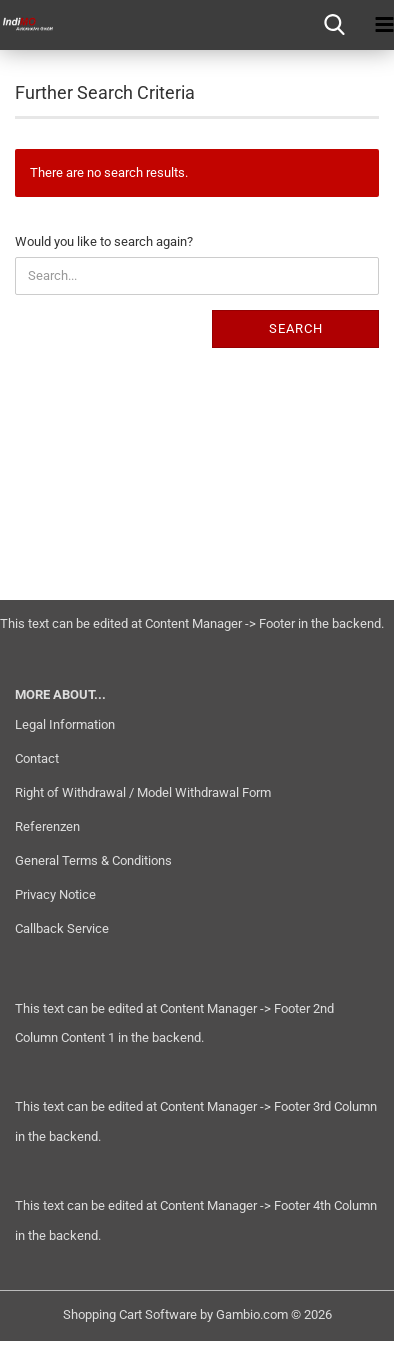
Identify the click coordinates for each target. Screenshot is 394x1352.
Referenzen (47, 826)
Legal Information (65, 724)
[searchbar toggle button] (334, 25)
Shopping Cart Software (130, 1314)
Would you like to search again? (104, 241)
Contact (37, 758)
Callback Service (62, 928)
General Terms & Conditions (93, 860)
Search (296, 328)
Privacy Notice (55, 894)
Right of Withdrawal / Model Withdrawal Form (143, 792)
